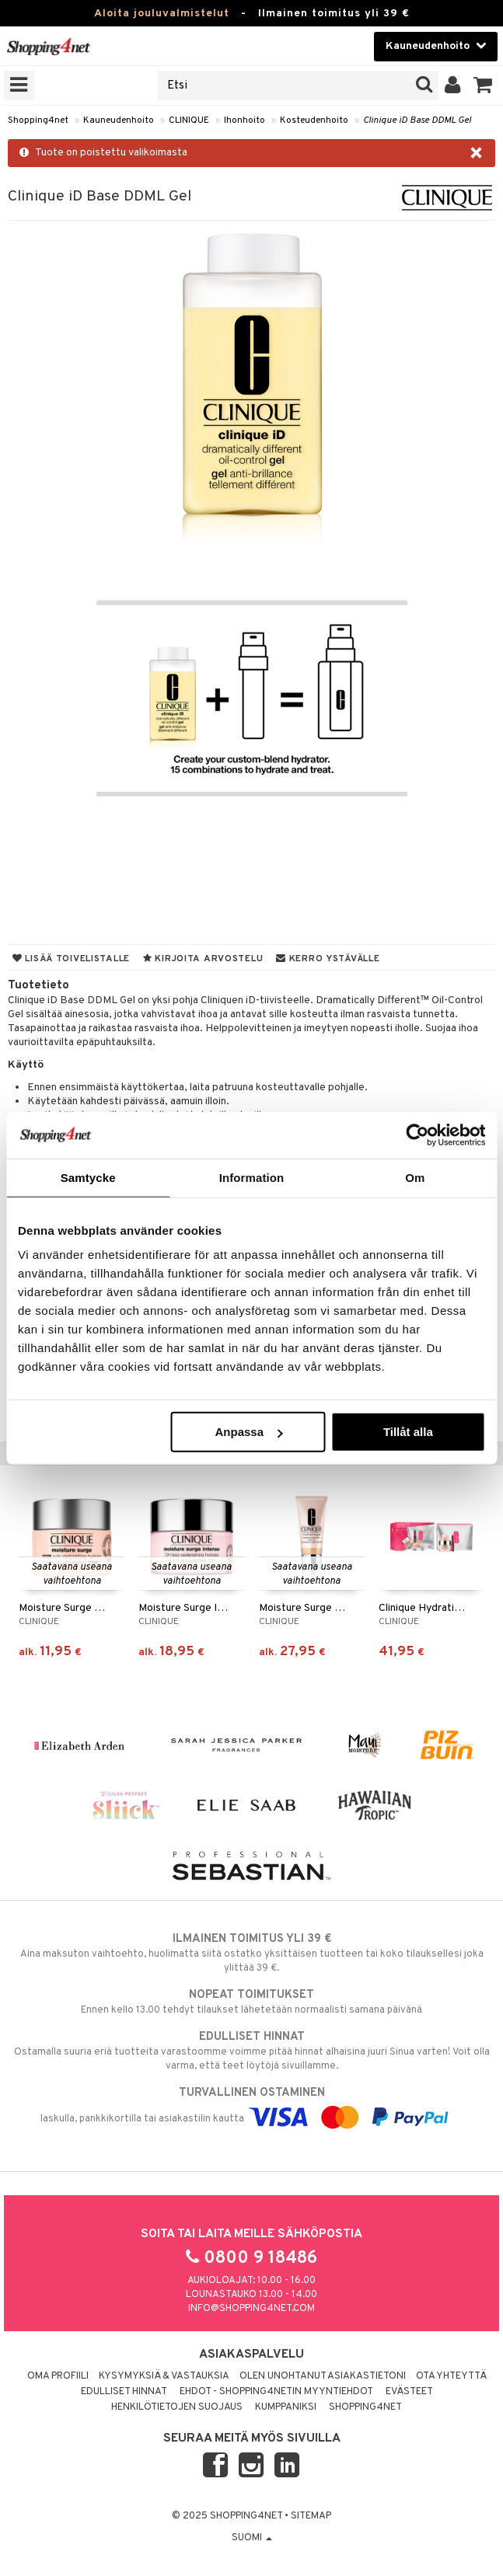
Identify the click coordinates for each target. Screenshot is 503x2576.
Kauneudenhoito (118, 120)
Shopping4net (38, 120)
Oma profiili (58, 2376)
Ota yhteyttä (451, 2376)
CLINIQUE (189, 120)
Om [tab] (414, 1176)
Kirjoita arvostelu (203, 959)
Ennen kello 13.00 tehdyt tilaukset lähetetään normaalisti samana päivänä (251, 2002)
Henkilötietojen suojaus (177, 2407)
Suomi (252, 2538)
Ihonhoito (244, 120)
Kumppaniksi (285, 2407)
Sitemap (311, 2516)
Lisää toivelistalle (71, 959)
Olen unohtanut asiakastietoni (322, 2376)
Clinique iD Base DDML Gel (417, 120)
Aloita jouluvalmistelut (161, 13)
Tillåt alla (408, 1431)
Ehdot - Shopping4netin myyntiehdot (276, 2392)
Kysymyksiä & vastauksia (164, 2376)
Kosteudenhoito (314, 120)
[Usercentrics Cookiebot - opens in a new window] (417, 1134)
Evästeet (409, 2392)
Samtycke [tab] (88, 1176)
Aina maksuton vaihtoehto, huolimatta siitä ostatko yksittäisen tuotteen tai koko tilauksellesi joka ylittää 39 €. (251, 1953)
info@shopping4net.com (251, 2308)
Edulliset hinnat (124, 2392)
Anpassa (248, 1431)
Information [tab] (252, 1176)
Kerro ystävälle (327, 959)
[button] (483, 85)
